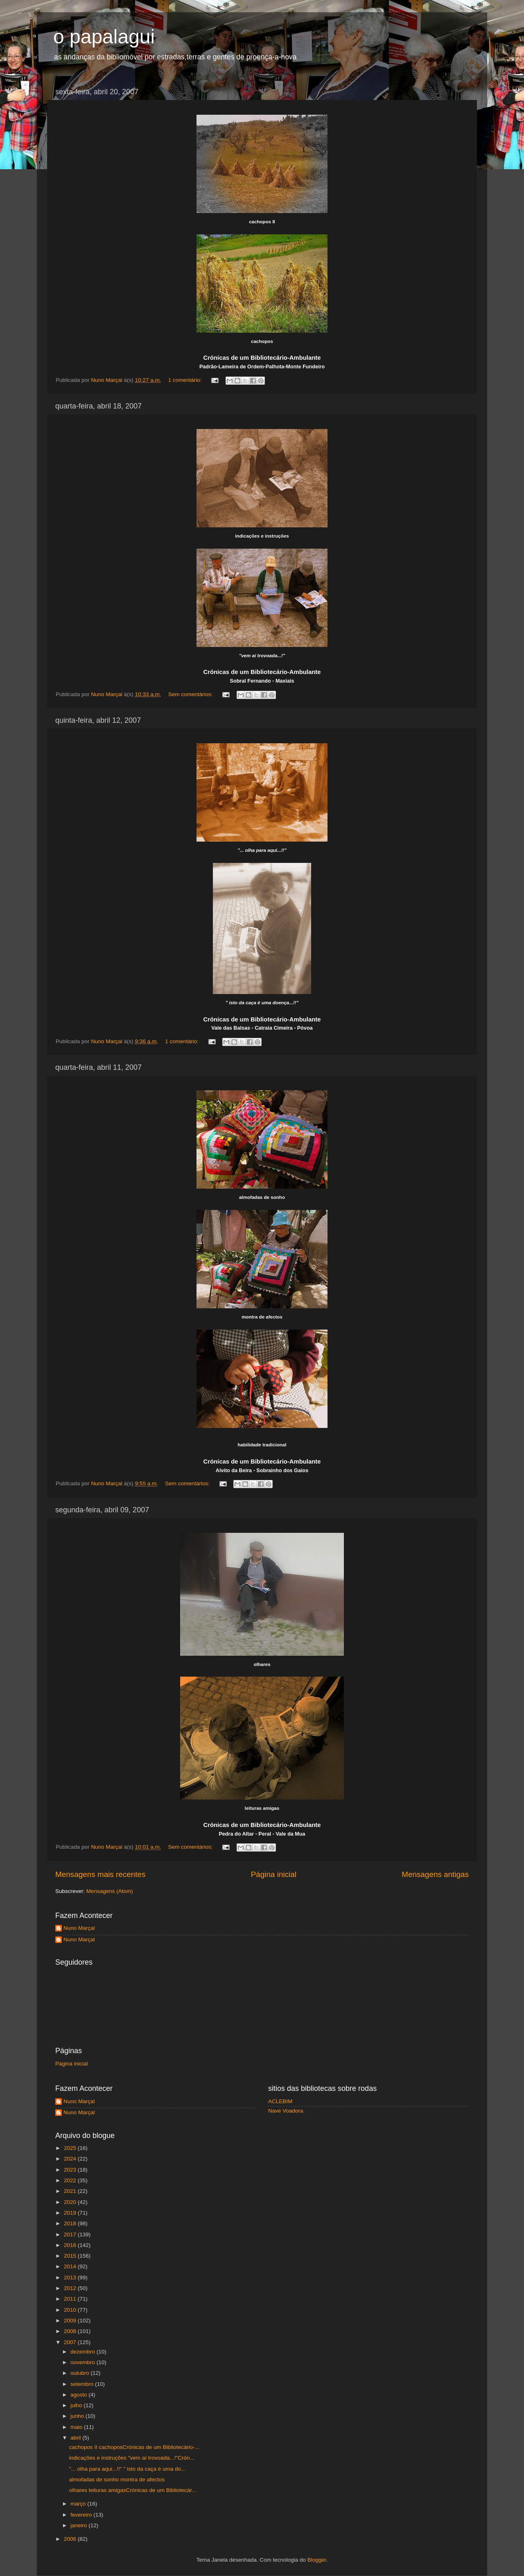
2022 (71, 2180)
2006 (71, 2539)
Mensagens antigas (435, 1874)
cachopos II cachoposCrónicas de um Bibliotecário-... (134, 2447)
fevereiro (81, 2515)
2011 (71, 2299)
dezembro (83, 2352)
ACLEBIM (280, 2101)
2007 (71, 2342)
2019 (71, 2213)
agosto (79, 2395)
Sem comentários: (191, 694)
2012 (71, 2288)
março (78, 2504)
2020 (71, 2202)
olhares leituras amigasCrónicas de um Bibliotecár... (132, 2490)
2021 (71, 2191)
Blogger (316, 2560)
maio (77, 2427)
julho (77, 2405)
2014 (71, 2266)
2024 (71, 2159)
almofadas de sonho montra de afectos (117, 2479)
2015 (71, 2256)
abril (76, 2438)
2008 (71, 2331)
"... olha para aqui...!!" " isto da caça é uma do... (127, 2469)
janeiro (79, 2525)
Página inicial (273, 1874)
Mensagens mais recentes (100, 1874)
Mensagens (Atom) (109, 1891)
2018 (71, 2223)
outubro (80, 2373)
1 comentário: (185, 380)
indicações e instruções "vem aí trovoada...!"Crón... (131, 2458)
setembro (82, 2384)
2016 (71, 2245)
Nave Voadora (285, 2111)
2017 (71, 2234)
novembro (83, 2362)
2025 (71, 2148)
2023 (71, 2170)
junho (78, 2416)
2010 (71, 2310)
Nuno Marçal (79, 1928)
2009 (71, 2320)
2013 (71, 2277)
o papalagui (104, 37)
